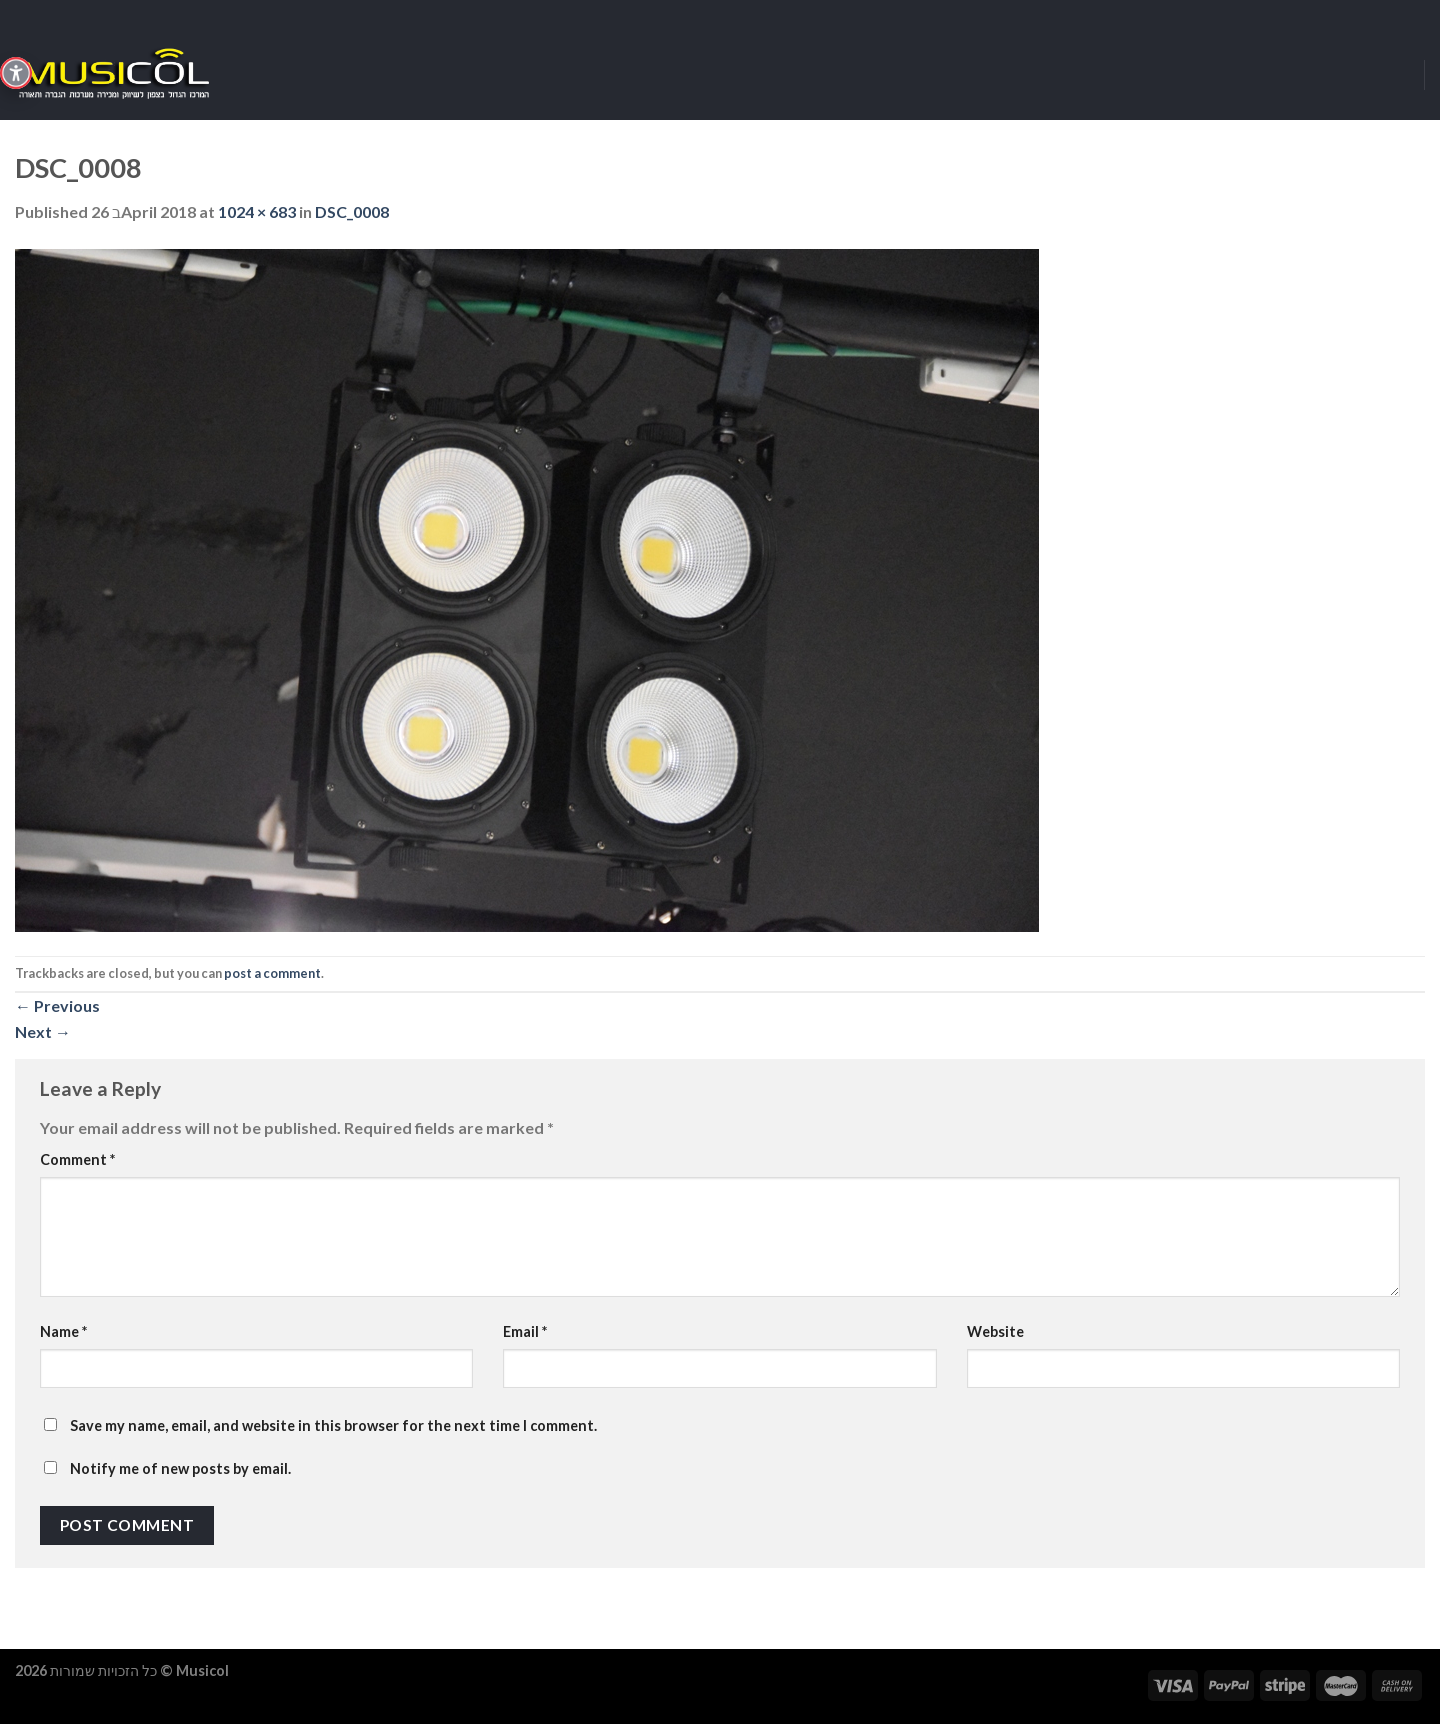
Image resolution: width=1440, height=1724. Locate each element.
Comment (77, 1159)
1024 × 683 (257, 211)
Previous (57, 1005)
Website (995, 1331)
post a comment (272, 973)
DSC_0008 (352, 211)
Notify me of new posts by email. (180, 1468)
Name (63, 1331)
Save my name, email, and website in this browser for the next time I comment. (333, 1425)
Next (43, 1031)
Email (525, 1331)
